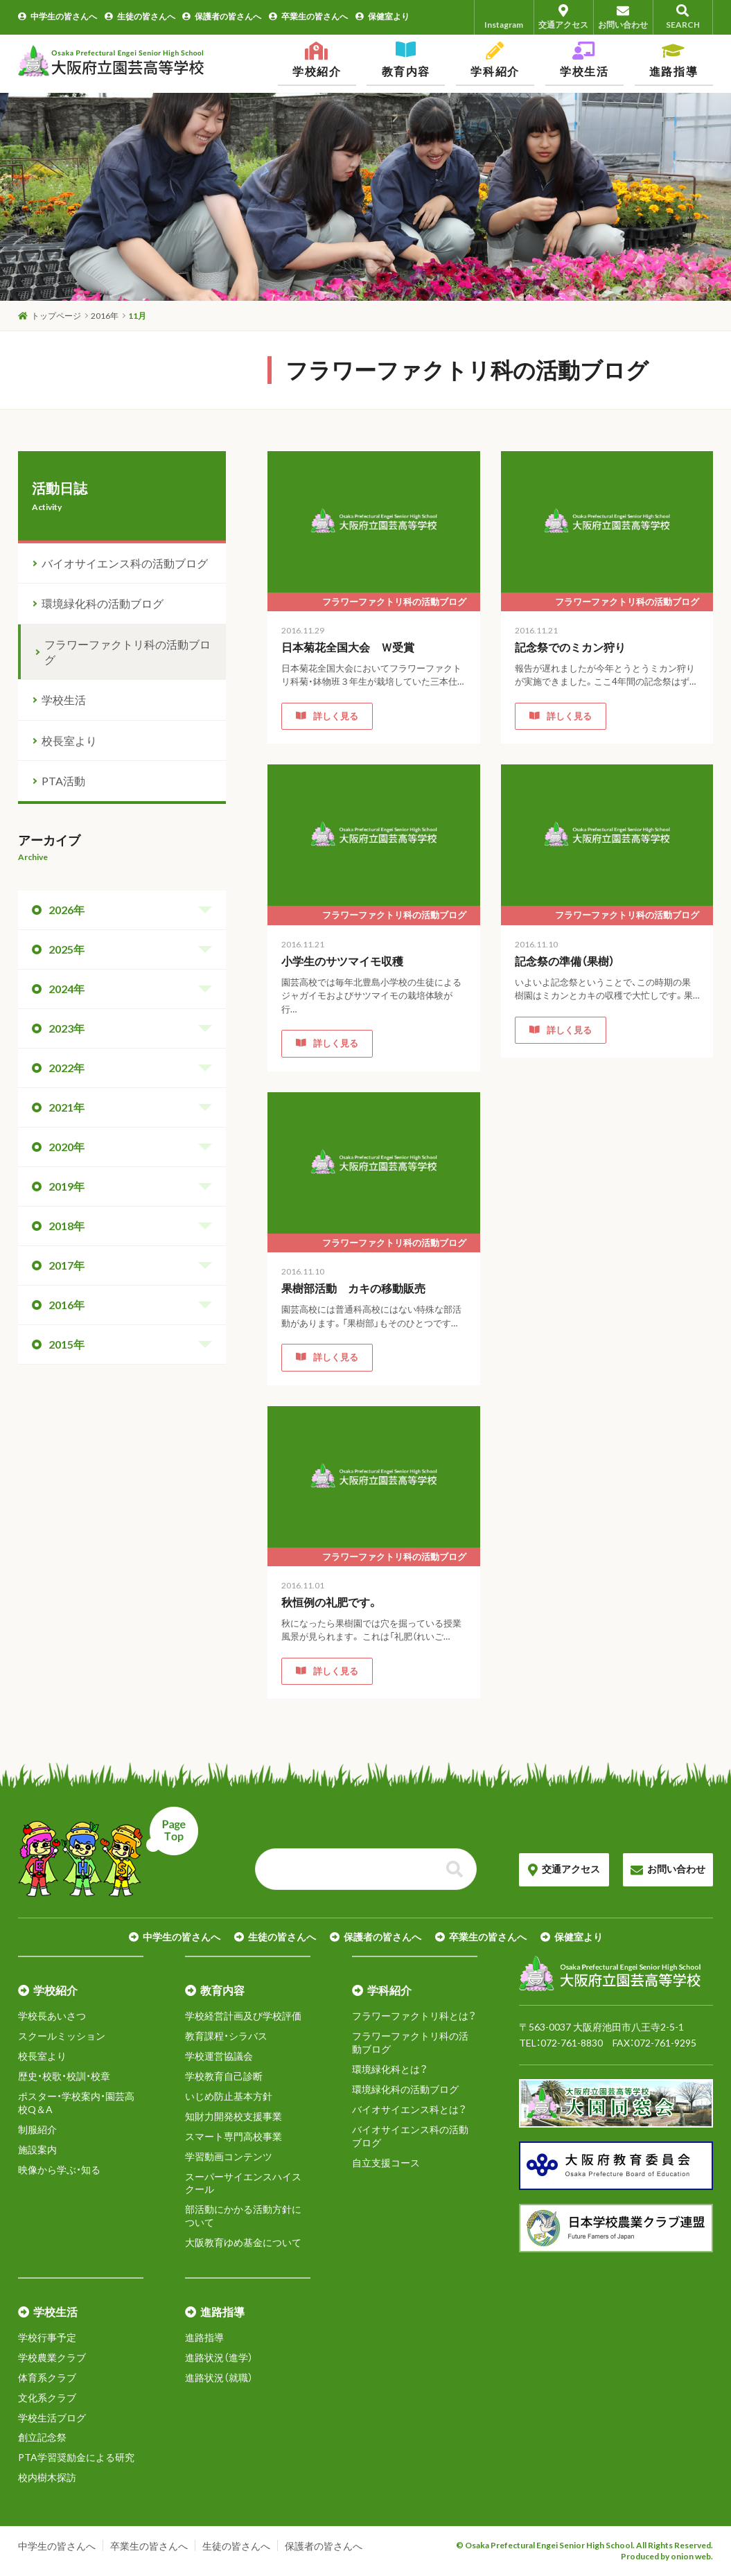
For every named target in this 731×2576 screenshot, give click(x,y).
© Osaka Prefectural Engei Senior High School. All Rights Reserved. (584, 2545)
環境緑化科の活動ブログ (103, 603)
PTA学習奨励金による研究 (76, 2457)
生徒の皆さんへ (140, 16)
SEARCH (682, 17)
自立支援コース (386, 2162)
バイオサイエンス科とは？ (409, 2109)
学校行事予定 (47, 2337)
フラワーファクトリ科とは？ (414, 2016)
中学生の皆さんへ (57, 16)
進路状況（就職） (219, 2377)
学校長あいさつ (52, 2016)
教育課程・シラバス (226, 2036)
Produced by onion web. (667, 2556)
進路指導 (204, 2337)
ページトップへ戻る (108, 1852)
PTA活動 (63, 780)
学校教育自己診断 (224, 2076)
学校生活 (64, 699)
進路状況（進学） (219, 2357)
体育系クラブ (47, 2377)
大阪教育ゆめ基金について (243, 2242)
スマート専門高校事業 (233, 2136)
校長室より (69, 740)
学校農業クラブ (52, 2357)
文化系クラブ (47, 2397)
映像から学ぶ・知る (59, 2169)
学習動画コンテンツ (228, 2156)
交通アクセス (563, 17)
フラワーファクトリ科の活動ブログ (127, 652)
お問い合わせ (623, 17)
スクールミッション (61, 2036)
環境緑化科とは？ (390, 2069)
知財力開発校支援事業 (233, 2116)
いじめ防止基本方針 (228, 2096)
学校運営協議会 (219, 2056)
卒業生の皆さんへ (308, 16)
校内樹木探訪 (47, 2477)
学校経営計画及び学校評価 (243, 2016)
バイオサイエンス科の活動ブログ (125, 563)
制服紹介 (37, 2129)
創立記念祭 (42, 2437)
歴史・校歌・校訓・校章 (64, 2076)
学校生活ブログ (52, 2418)
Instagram (503, 17)
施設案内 (37, 2149)
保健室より (382, 16)
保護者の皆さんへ (221, 16)
